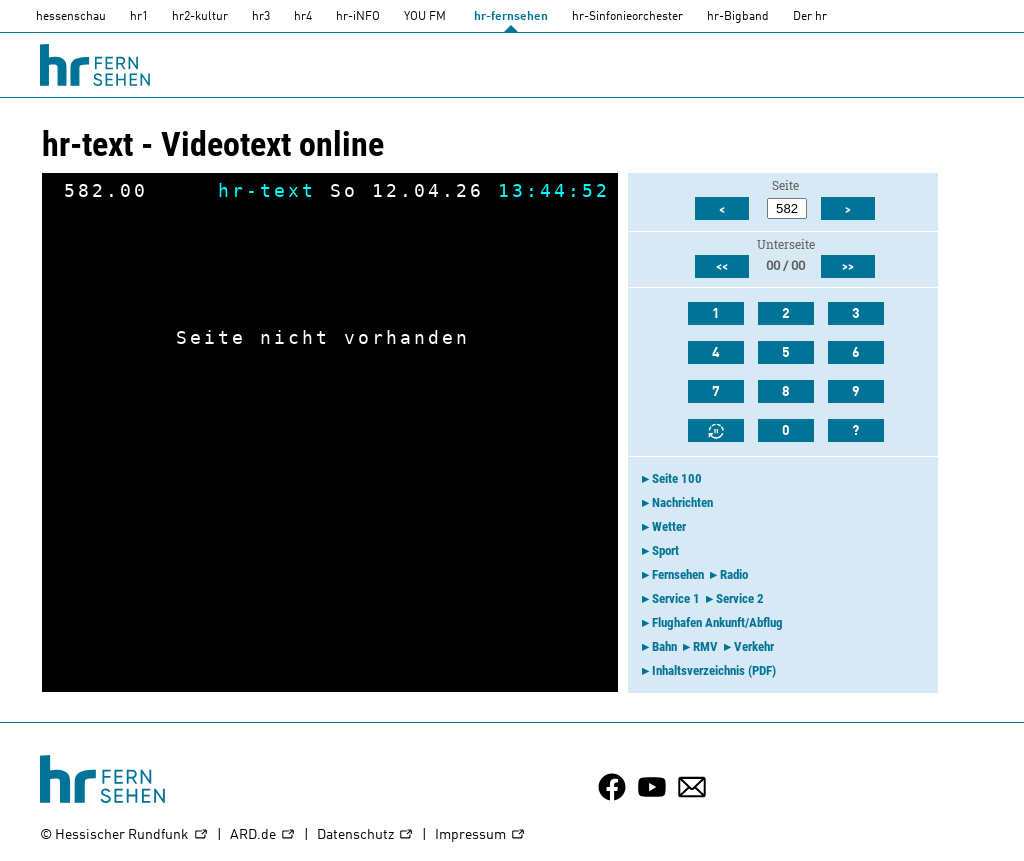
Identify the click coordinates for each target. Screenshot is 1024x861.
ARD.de (263, 835)
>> (848, 267)
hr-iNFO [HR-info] (358, 17)
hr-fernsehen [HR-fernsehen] (511, 17)
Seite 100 (677, 478)
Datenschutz (365, 835)
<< (722, 267)
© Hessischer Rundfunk (124, 835)
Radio (734, 574)
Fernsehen (678, 574)
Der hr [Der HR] (810, 17)
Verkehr (754, 646)
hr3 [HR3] (261, 17)
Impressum (480, 835)
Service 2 (740, 598)
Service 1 (676, 598)
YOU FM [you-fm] (425, 17)
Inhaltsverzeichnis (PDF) (714, 670)
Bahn (664, 646)
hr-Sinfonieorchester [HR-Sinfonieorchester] (627, 17)
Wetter (669, 526)
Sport (665, 550)
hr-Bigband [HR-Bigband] (738, 17)
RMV (705, 646)
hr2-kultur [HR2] (200, 17)
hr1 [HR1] (139, 17)
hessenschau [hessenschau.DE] (71, 17)
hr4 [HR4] (303, 17)
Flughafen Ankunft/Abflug (717, 622)
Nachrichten (682, 502)
